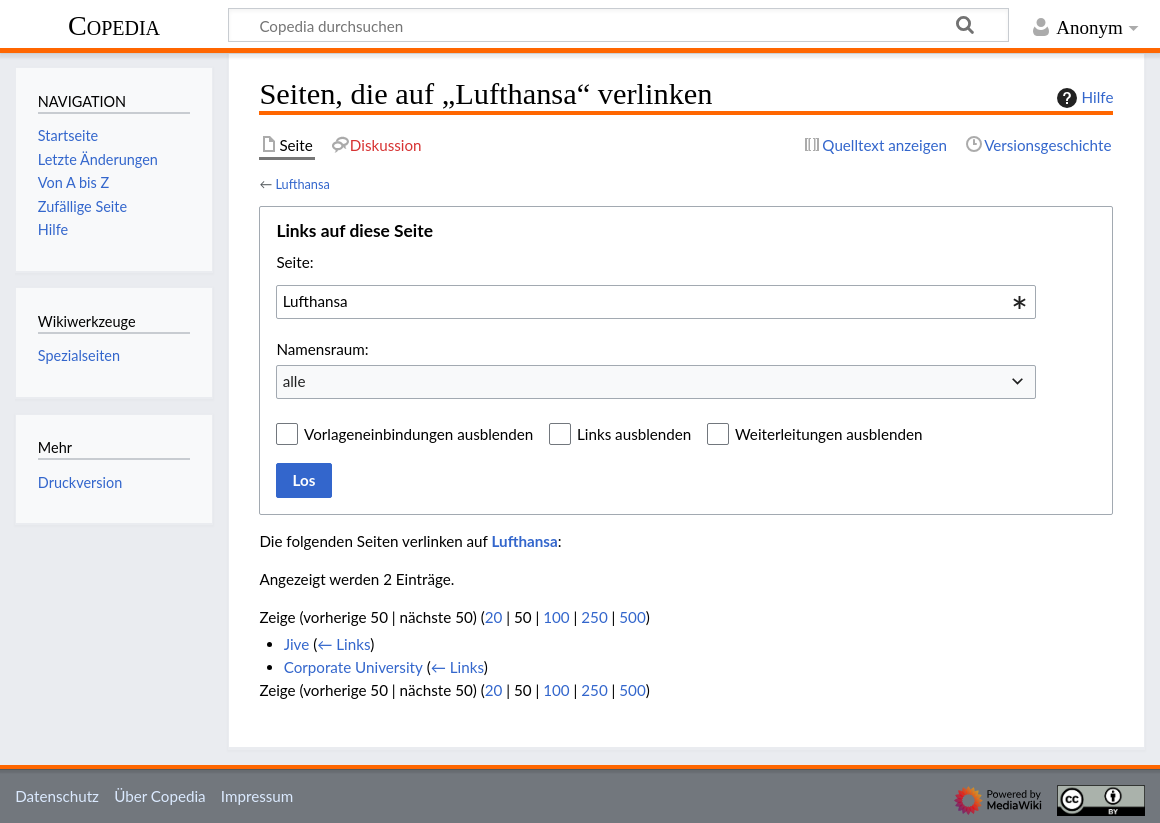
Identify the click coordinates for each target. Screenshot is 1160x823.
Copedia (114, 25)
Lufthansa (302, 184)
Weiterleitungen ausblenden (828, 434)
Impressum (257, 796)
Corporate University (353, 667)
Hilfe (1083, 98)
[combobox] (656, 302)
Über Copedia (159, 796)
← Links (343, 644)
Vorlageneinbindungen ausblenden (418, 434)
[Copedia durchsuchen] (618, 25)
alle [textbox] (294, 381)
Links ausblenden (634, 434)
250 (594, 617)
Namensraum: (322, 349)
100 (556, 617)
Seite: (294, 262)
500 (632, 617)
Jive (297, 644)
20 (494, 617)
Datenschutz (57, 796)
